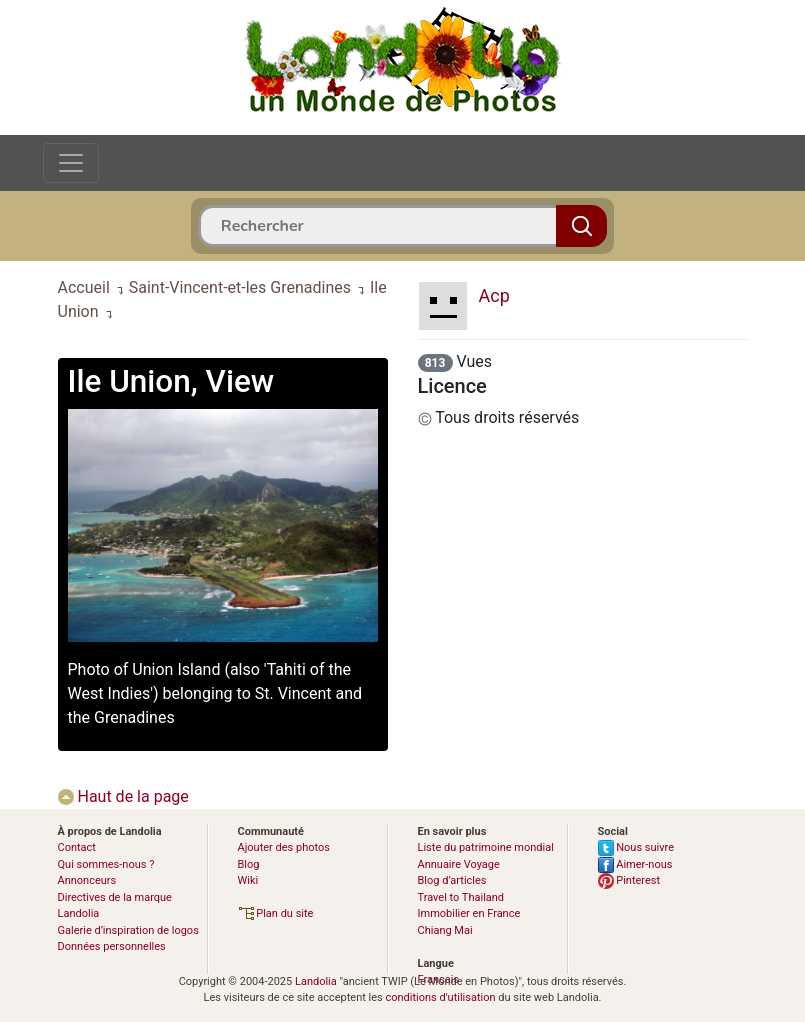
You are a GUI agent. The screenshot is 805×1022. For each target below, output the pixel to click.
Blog (249, 864)
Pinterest (629, 880)
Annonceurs (87, 880)
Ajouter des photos (284, 847)
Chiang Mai (445, 930)
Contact (77, 847)
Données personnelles (112, 946)
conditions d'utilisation (440, 997)
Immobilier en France (469, 913)
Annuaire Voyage (459, 864)
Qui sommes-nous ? (106, 864)
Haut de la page (123, 796)
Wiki (248, 880)
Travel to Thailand (461, 897)
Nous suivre (636, 847)
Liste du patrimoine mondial (486, 847)
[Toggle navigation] (71, 163)
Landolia (316, 981)
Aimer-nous (635, 864)
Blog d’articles (452, 880)
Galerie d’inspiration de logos (128, 930)
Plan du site (276, 913)
